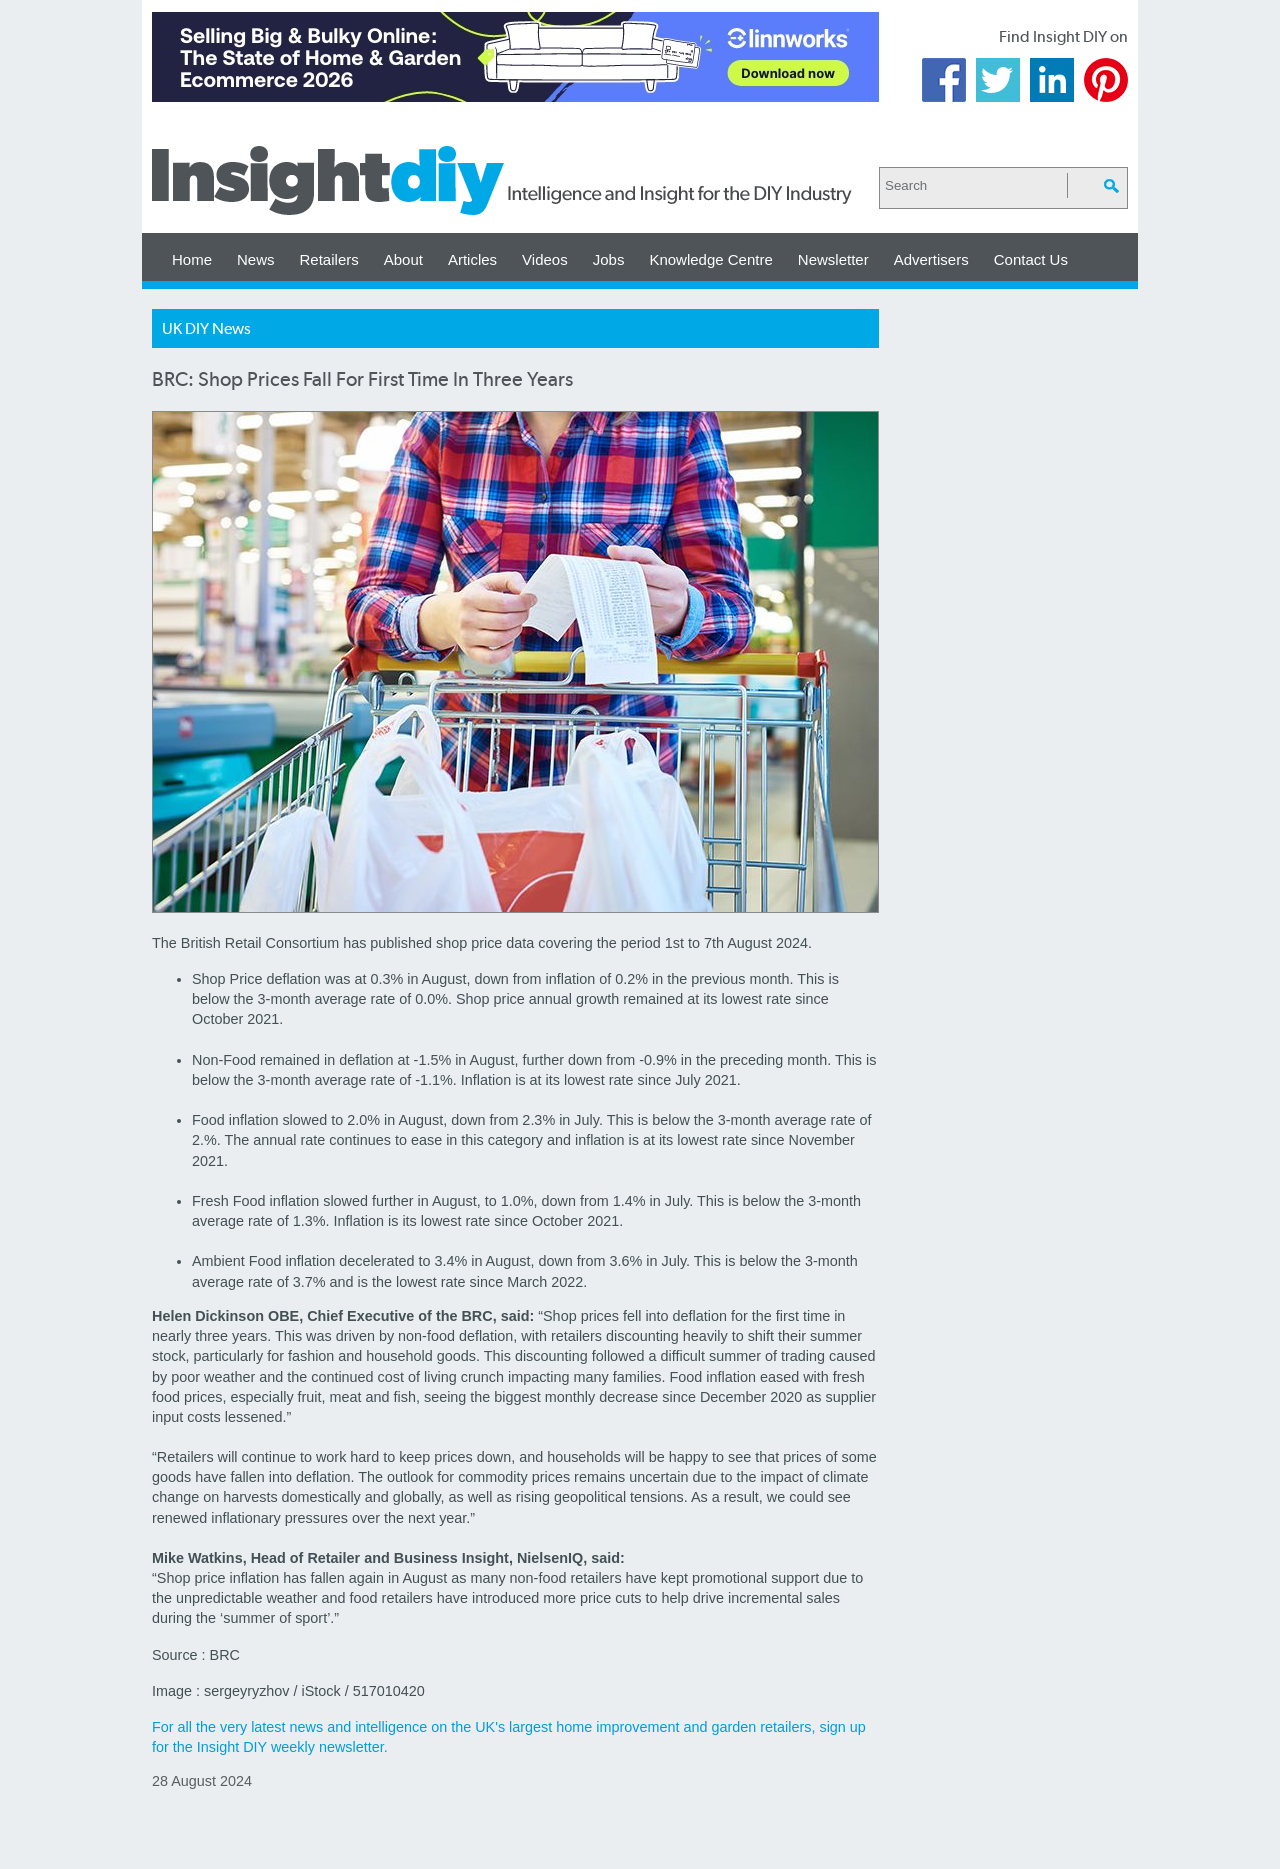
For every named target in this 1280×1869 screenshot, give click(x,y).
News (256, 259)
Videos (545, 259)
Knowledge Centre (710, 259)
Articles (472, 259)
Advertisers (931, 259)
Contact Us (1031, 259)
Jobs (609, 259)
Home (192, 259)
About (403, 259)
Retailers (329, 259)
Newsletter (833, 259)
